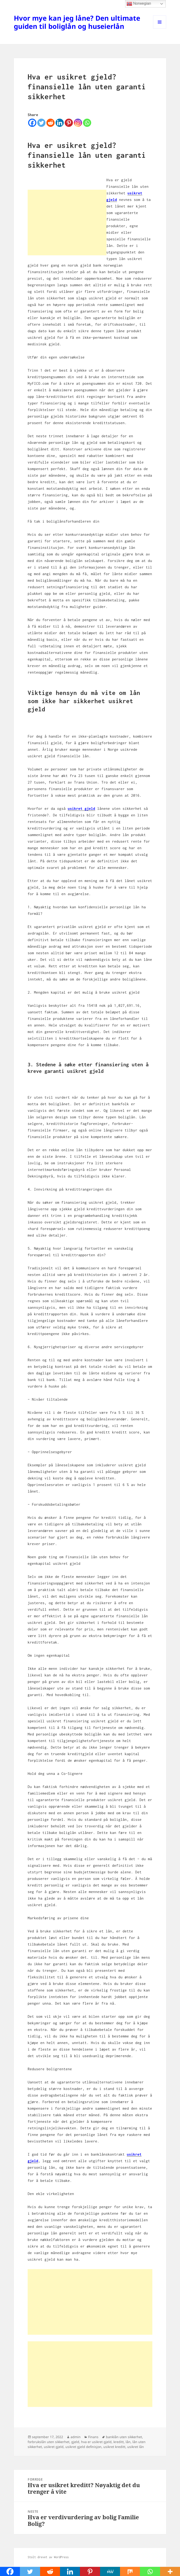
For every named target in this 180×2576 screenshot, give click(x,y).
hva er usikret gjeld (96, 2442)
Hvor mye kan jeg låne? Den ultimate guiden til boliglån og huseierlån (77, 22)
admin (76, 2437)
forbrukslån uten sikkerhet (48, 2442)
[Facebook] (32, 123)
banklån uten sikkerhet (124, 2437)
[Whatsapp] (87, 123)
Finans (93, 2437)
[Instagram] (78, 123)
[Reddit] (50, 123)
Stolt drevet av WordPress (48, 2557)
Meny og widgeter (159, 28)
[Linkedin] (60, 123)
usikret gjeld (81, 808)
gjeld (75, 2442)
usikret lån (135, 2446)
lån (128, 2442)
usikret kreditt (114, 2446)
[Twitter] (41, 123)
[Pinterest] (69, 123)
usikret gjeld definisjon (83, 2446)
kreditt (118, 2442)
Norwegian (139, 4)
